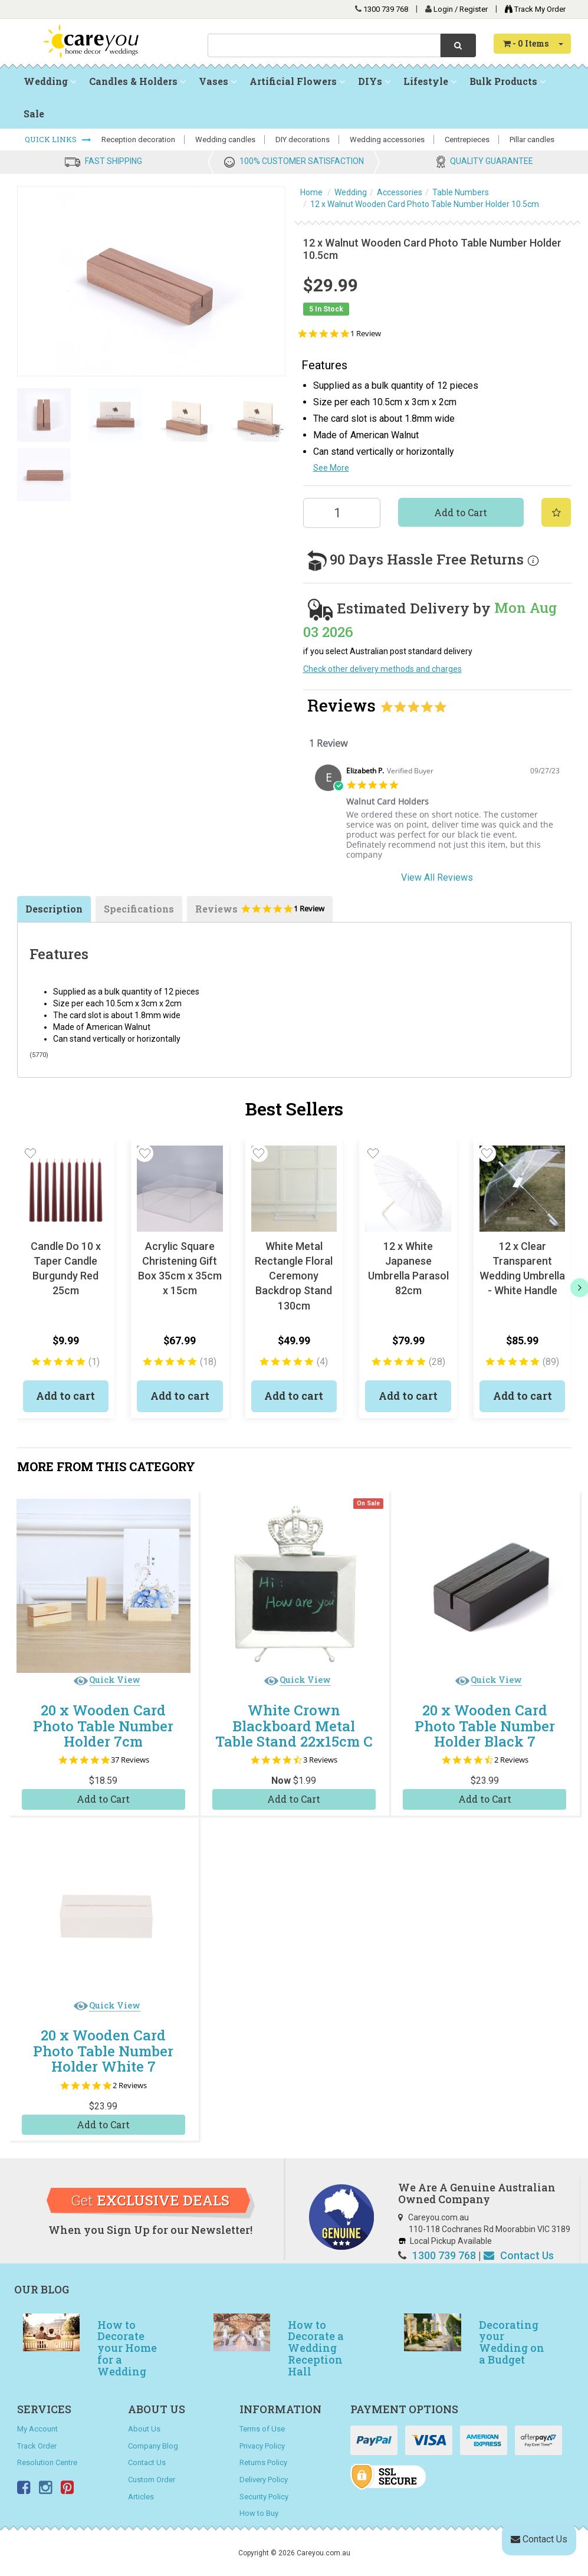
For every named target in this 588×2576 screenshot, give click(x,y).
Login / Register (461, 9)
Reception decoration (138, 139)
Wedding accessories (387, 139)
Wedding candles (225, 139)
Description (54, 909)
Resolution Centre (47, 2462)
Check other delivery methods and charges (382, 669)
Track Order (37, 2446)
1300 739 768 (385, 9)
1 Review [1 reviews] (365, 334)
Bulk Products (507, 81)
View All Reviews (437, 877)
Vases (217, 81)
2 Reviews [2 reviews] (511, 1760)
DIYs (374, 81)
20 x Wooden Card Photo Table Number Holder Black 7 (485, 1726)
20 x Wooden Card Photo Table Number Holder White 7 (103, 2051)
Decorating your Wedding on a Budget (511, 2342)
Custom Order (151, 2479)
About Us (144, 2428)
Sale (34, 113)
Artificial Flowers (297, 81)
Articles (141, 2496)
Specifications (139, 909)
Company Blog (153, 2446)
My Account (37, 2428)
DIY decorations (302, 139)
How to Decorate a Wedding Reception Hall (316, 2348)
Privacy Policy (262, 2446)
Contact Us (519, 2255)
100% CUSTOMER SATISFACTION (301, 161)
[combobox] (324, 45)
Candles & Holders (137, 81)
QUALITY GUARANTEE (491, 161)
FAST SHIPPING (113, 161)
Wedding (50, 81)
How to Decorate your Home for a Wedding (127, 2348)
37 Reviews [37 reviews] (130, 1760)
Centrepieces (467, 139)
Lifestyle (429, 81)
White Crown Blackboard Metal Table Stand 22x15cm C (294, 1726)
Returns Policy (263, 2462)
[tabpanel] (437, 816)
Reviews (259, 912)
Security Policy (263, 2496)
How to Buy (258, 2513)
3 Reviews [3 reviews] (320, 1760)
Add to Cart (460, 512)
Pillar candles (532, 139)
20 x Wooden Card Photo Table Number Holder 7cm (103, 1726)
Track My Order (532, 9)
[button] (31, 1153)
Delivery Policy (263, 2479)
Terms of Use (262, 2428)
